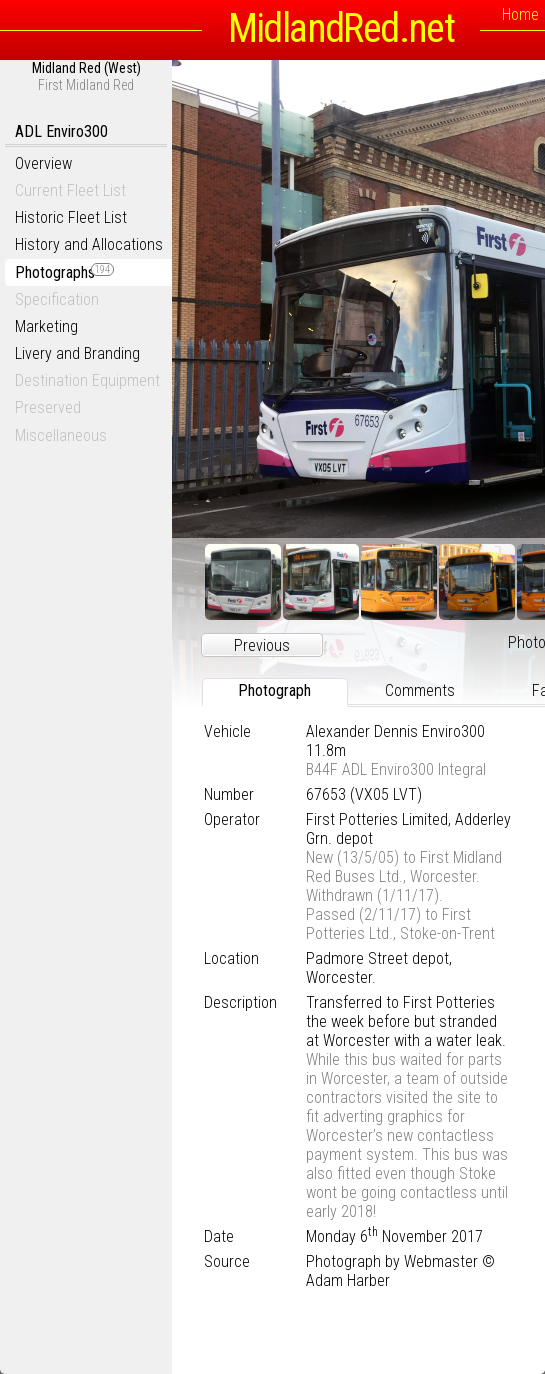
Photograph (274, 690)
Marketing (46, 326)
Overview (43, 163)
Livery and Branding (77, 353)
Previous (262, 645)
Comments (420, 690)
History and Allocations (89, 244)
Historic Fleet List (71, 217)
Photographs (64, 272)
